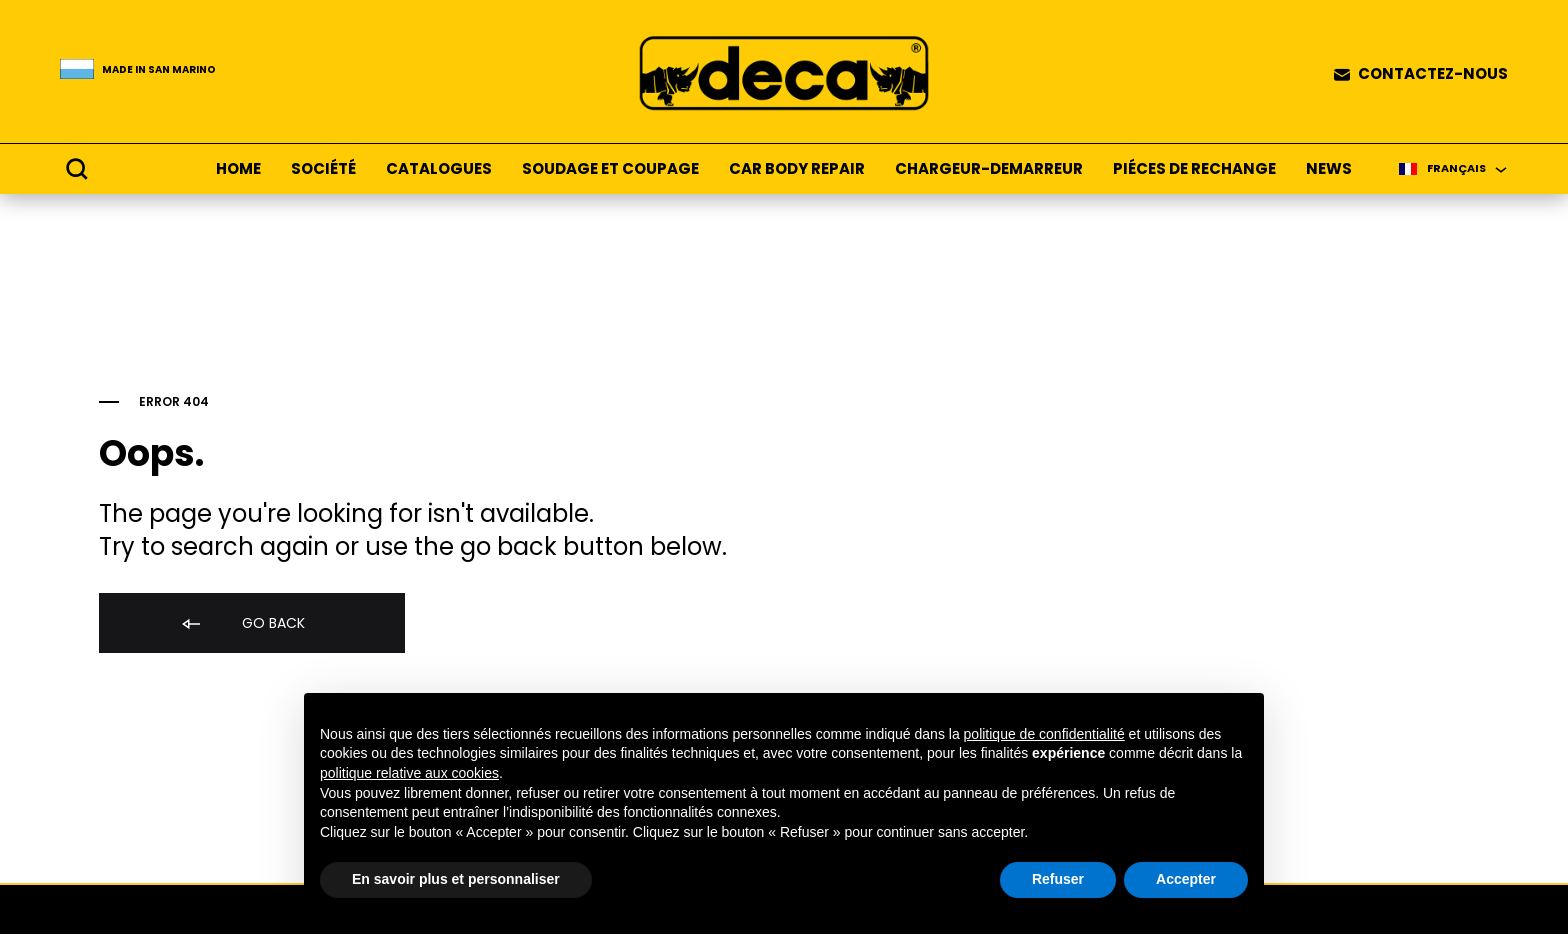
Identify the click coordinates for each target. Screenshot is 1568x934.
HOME (238, 169)
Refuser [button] (1058, 879)
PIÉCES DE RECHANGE (1194, 169)
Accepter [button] (1186, 879)
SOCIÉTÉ (323, 169)
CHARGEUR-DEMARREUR (989, 169)
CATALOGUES (439, 169)
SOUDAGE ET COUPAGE (610, 169)
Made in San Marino (159, 70)
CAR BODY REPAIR (797, 169)
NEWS (1329, 169)
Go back (242, 624)
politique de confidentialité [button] (1044, 734)
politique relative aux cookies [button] (409, 773)
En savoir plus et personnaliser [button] (456, 879)
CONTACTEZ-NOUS (1433, 74)
